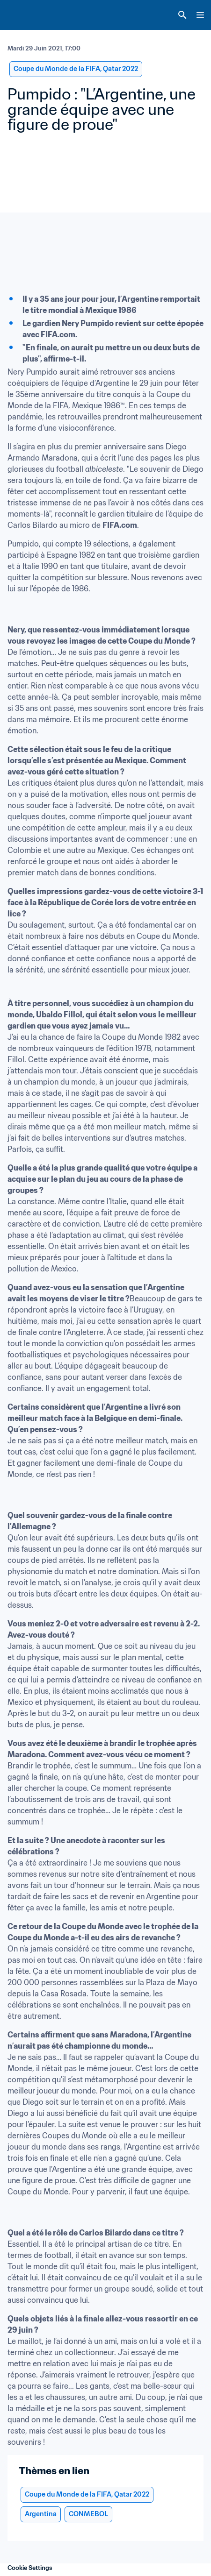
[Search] (182, 15)
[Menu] (200, 15)
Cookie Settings (29, 2568)
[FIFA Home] (24, 15)
